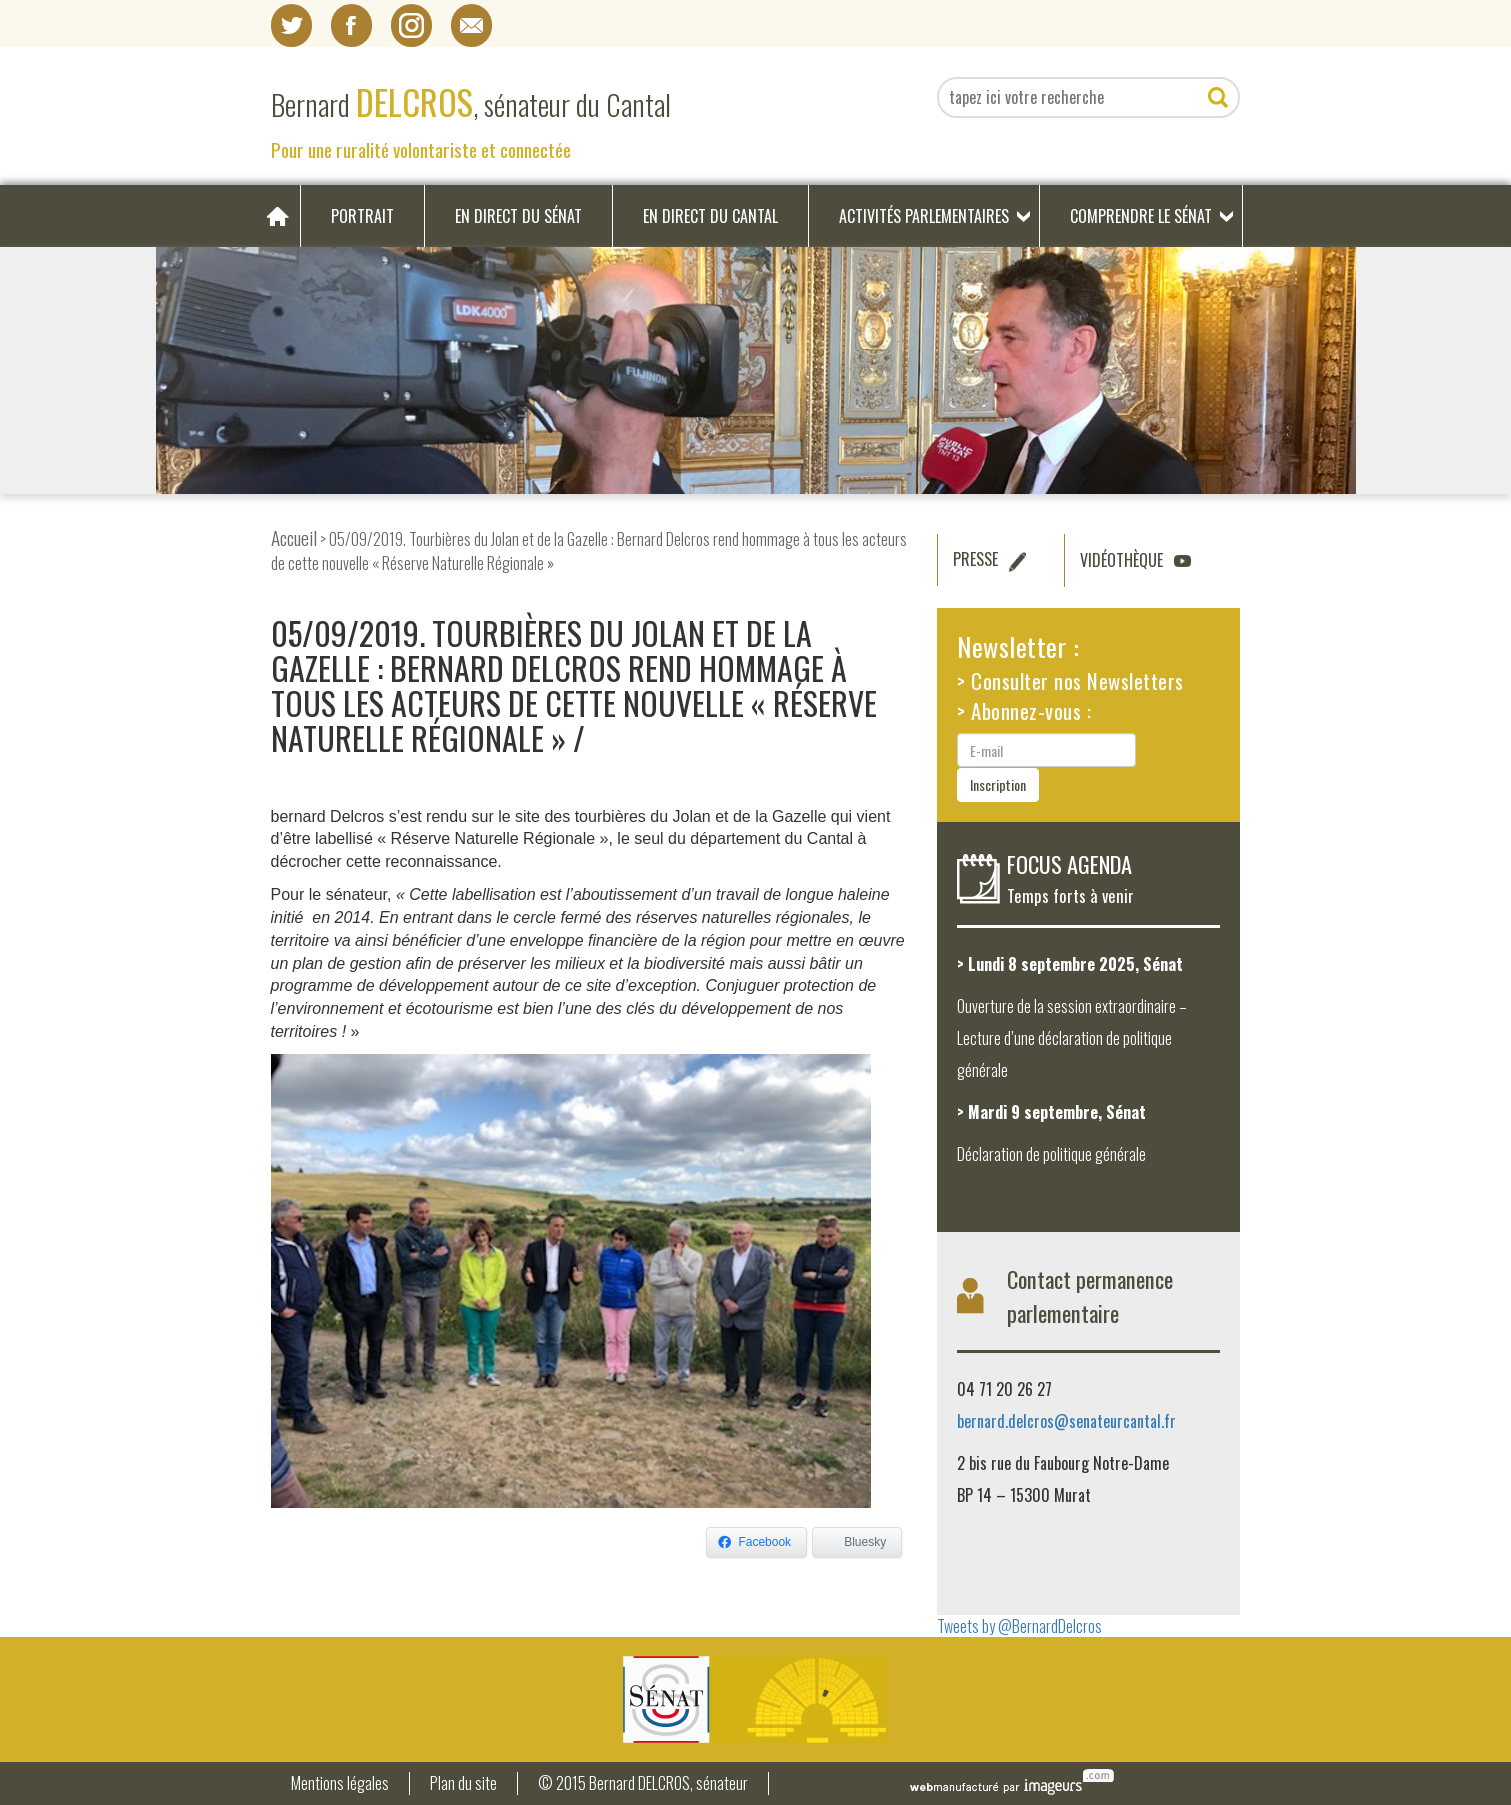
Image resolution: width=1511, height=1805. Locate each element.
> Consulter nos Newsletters (1070, 680)
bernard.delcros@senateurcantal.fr (1066, 1421)
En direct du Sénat (518, 216)
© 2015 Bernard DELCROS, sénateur (643, 1783)
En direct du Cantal (710, 216)
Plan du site (463, 1783)
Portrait (362, 216)
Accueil (294, 537)
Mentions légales (340, 1783)
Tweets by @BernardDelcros (1019, 1626)
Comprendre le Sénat (1141, 216)
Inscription (998, 784)
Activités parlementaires (924, 216)
